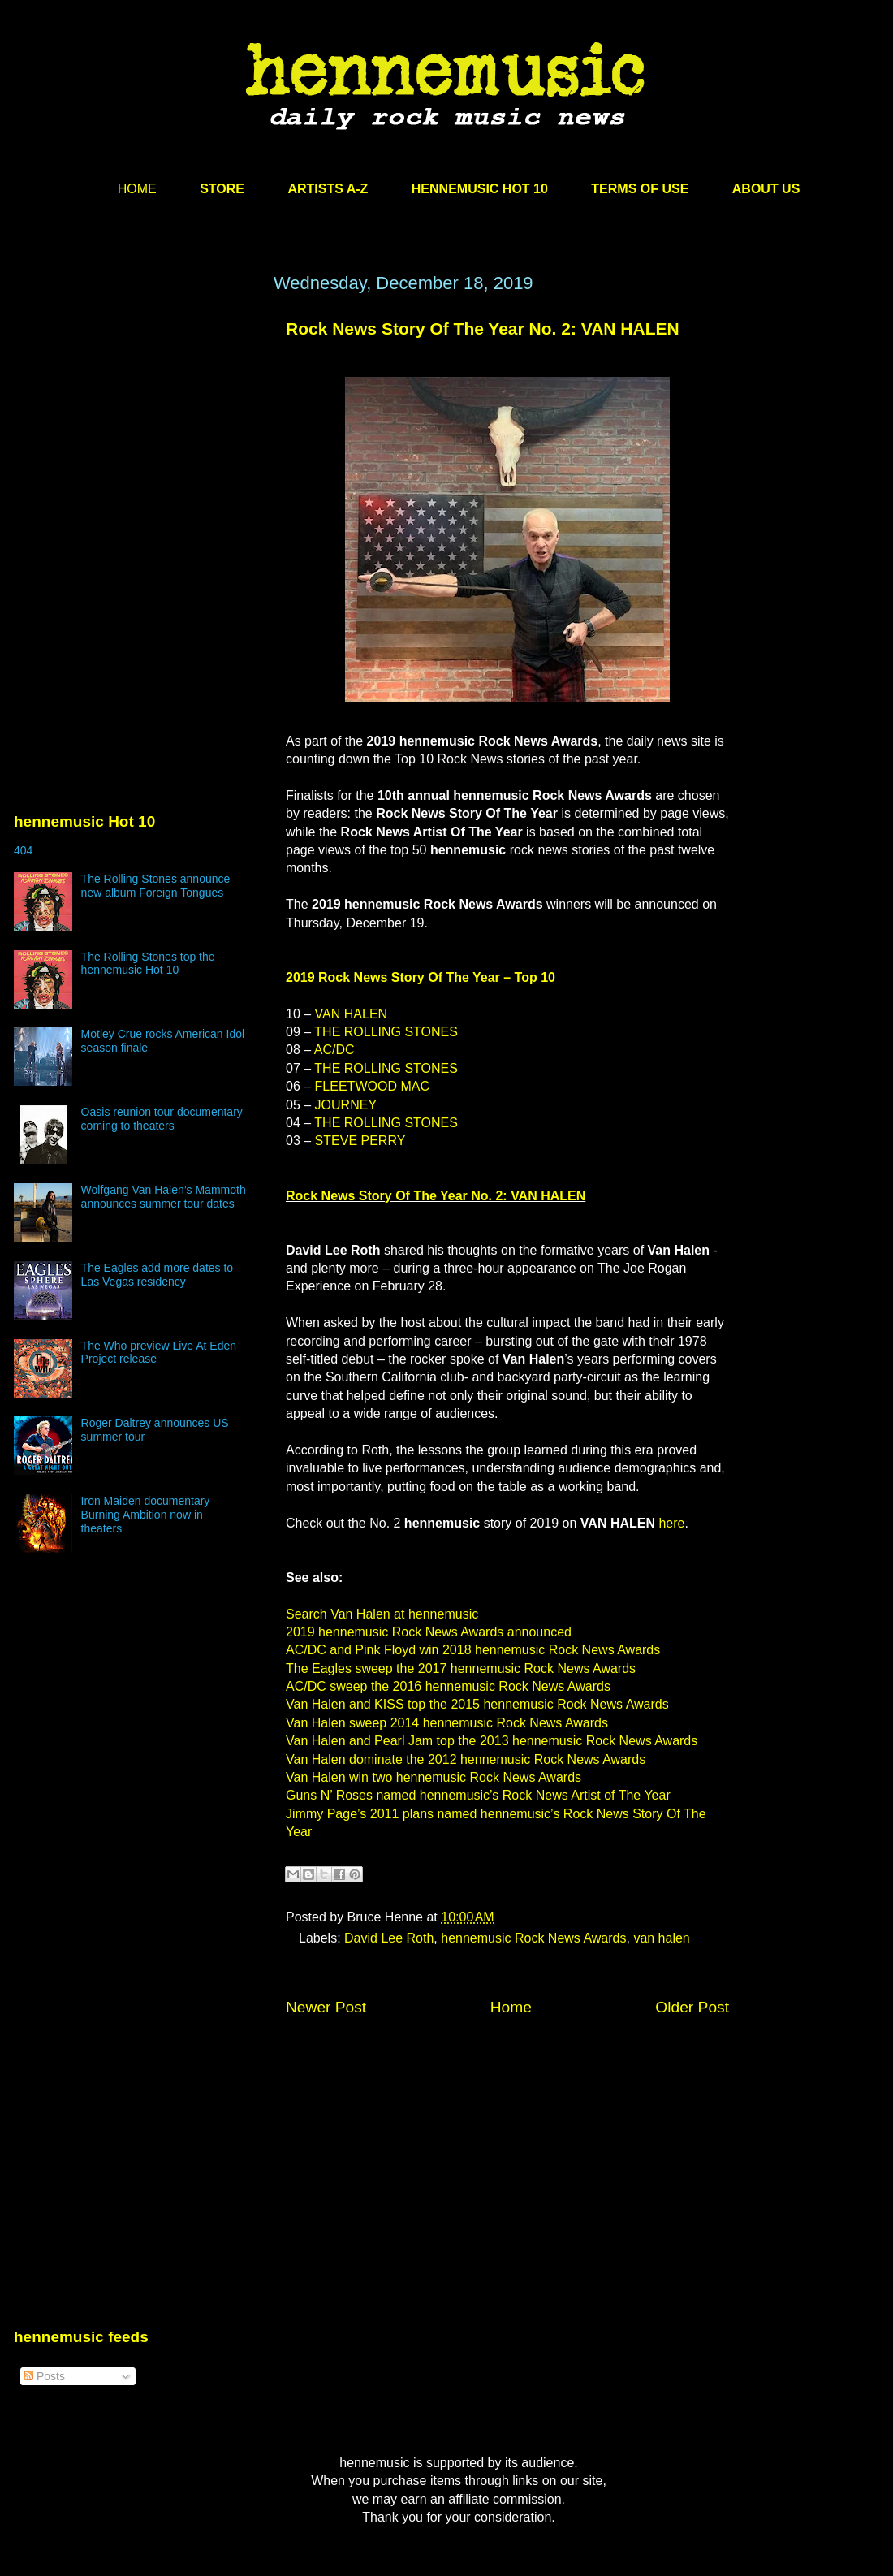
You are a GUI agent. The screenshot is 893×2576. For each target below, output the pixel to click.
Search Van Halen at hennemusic (382, 1614)
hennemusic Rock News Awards (533, 1938)
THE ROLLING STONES (386, 1032)
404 (23, 850)
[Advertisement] (135, 427)
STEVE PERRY (360, 1141)
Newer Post (326, 2007)
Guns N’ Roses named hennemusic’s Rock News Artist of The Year (478, 1795)
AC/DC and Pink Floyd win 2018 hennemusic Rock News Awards (473, 1650)
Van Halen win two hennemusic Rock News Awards (433, 1777)
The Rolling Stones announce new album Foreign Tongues (156, 885)
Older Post (692, 2007)
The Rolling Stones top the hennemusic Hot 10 (148, 963)
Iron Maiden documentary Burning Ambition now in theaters (145, 1514)
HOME (137, 189)
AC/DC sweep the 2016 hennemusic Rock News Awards (448, 1686)
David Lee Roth (389, 1938)
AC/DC (334, 1050)
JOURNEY (346, 1105)
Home (511, 2007)
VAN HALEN (351, 1014)
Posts (44, 2376)
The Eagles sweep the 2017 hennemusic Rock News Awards (461, 1668)
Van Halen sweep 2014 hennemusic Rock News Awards (447, 1723)
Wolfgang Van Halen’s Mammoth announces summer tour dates (163, 1196)
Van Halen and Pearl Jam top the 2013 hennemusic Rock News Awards (491, 1741)
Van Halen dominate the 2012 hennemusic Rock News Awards (465, 1759)
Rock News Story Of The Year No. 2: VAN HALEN (482, 328)
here (671, 1523)
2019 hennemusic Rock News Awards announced (429, 1632)
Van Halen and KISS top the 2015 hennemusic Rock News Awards (477, 1704)
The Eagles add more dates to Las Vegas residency (157, 1274)
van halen (661, 1938)
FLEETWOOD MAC (372, 1086)
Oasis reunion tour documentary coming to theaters (162, 1118)
